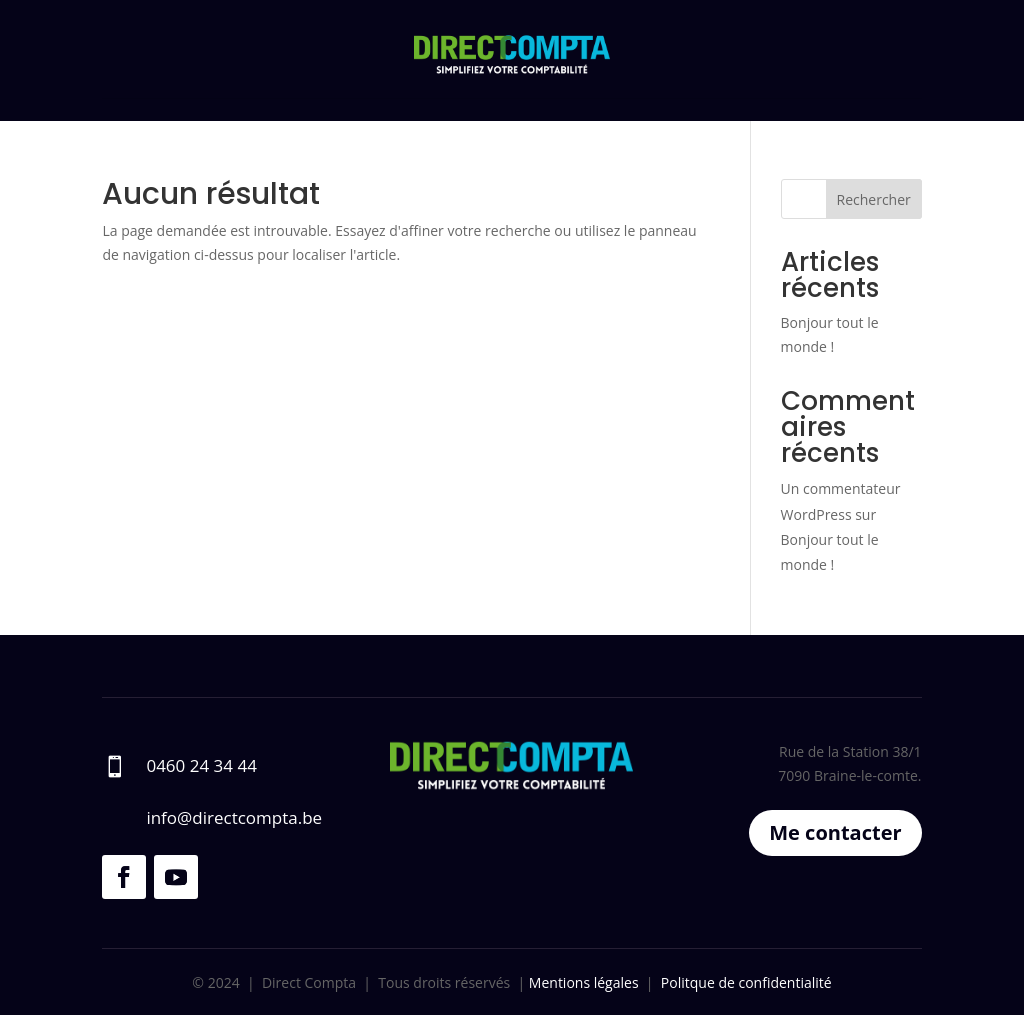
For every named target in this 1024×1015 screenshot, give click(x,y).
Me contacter (835, 832)
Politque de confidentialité (746, 982)
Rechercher (874, 199)
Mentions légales (581, 982)
